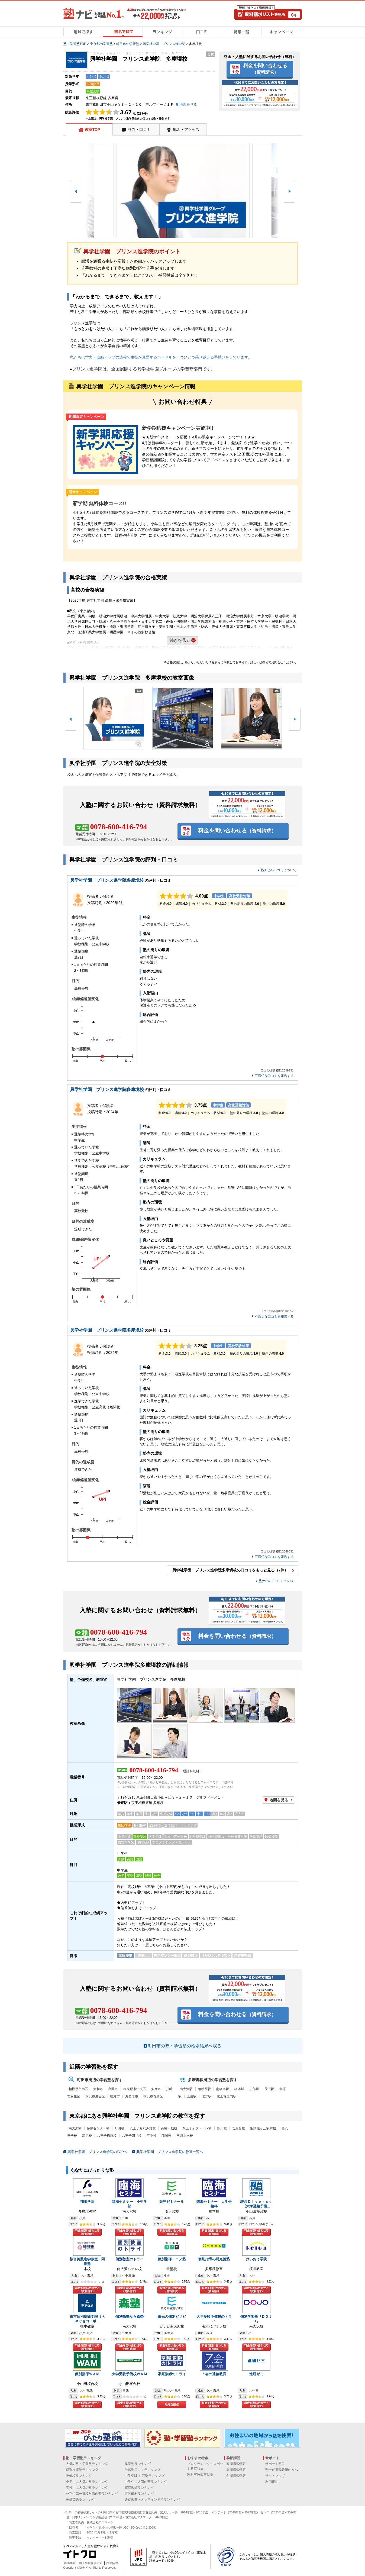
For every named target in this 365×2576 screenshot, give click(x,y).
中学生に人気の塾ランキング (146, 2482)
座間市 (113, 2089)
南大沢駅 (186, 2089)
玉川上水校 (185, 2136)
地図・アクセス (186, 129)
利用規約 (271, 2482)
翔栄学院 (87, 2202)
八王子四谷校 (131, 2136)
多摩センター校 (98, 2128)
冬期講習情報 (236, 2476)
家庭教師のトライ (172, 2374)
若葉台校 (238, 2128)
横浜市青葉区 (153, 2096)
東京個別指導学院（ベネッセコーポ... (87, 2318)
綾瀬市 (115, 2096)
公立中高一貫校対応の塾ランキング (92, 2494)
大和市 (98, 2089)
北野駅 (206, 2096)
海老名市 (131, 2096)
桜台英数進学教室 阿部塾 (87, 2261)
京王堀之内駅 (226, 2096)
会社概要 (69, 2563)
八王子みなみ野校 (143, 2128)
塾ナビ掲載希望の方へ (281, 2470)
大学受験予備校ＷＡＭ (129, 2374)
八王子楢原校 (107, 2136)
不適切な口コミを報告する (274, 1076)
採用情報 (112, 2563)
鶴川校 (222, 2128)
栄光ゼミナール (171, 2202)
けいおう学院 (256, 2259)
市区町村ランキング (139, 2494)
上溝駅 (191, 2096)
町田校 (119, 2128)
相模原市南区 (78, 2089)
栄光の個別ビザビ (172, 2316)
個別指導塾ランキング (82, 2470)
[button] (75, 191)
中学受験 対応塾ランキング (144, 2476)
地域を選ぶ (171, 2404)
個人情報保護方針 (91, 2563)
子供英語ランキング (80, 2499)
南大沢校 (75, 2128)
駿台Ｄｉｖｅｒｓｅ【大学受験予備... (256, 2204)
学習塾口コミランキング (142, 2470)
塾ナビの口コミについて (278, 870)
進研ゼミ (256, 2374)
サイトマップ (275, 2476)
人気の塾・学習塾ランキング (87, 2464)
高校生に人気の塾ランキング (87, 2488)
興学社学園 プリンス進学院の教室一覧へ (169, 2152)
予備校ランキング (79, 2476)
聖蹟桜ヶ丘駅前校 (263, 2128)
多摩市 (156, 2089)
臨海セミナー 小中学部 (129, 2204)
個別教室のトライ (129, 2259)
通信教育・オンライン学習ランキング (152, 2499)
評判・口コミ (139, 129)
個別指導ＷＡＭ (87, 2374)
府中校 (151, 2136)
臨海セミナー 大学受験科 (214, 2204)
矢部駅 (254, 2089)
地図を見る (278, 1800)
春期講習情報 (236, 2464)
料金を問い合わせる (265, 68)
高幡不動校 (169, 2128)
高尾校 (87, 2136)
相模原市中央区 (134, 2089)
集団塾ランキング (138, 2464)
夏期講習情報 (236, 2470)
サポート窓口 (275, 2464)
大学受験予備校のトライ (214, 2318)
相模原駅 (204, 2089)
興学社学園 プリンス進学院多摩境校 (107, 880)
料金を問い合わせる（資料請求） (87, 2232)
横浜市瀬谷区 (95, 2096)
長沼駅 (269, 2089)
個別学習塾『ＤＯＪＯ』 (256, 2318)
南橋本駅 (222, 2089)
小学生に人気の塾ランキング (87, 2482)
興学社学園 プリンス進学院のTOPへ (97, 2152)
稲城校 (166, 2136)
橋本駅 (239, 2089)
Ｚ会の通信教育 (214, 2374)
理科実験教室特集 (200, 2475)
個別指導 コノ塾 (172, 2259)
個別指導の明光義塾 (214, 2259)
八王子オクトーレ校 (197, 2128)
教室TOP (92, 129)
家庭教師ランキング (139, 2488)
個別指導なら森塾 (129, 2316)
